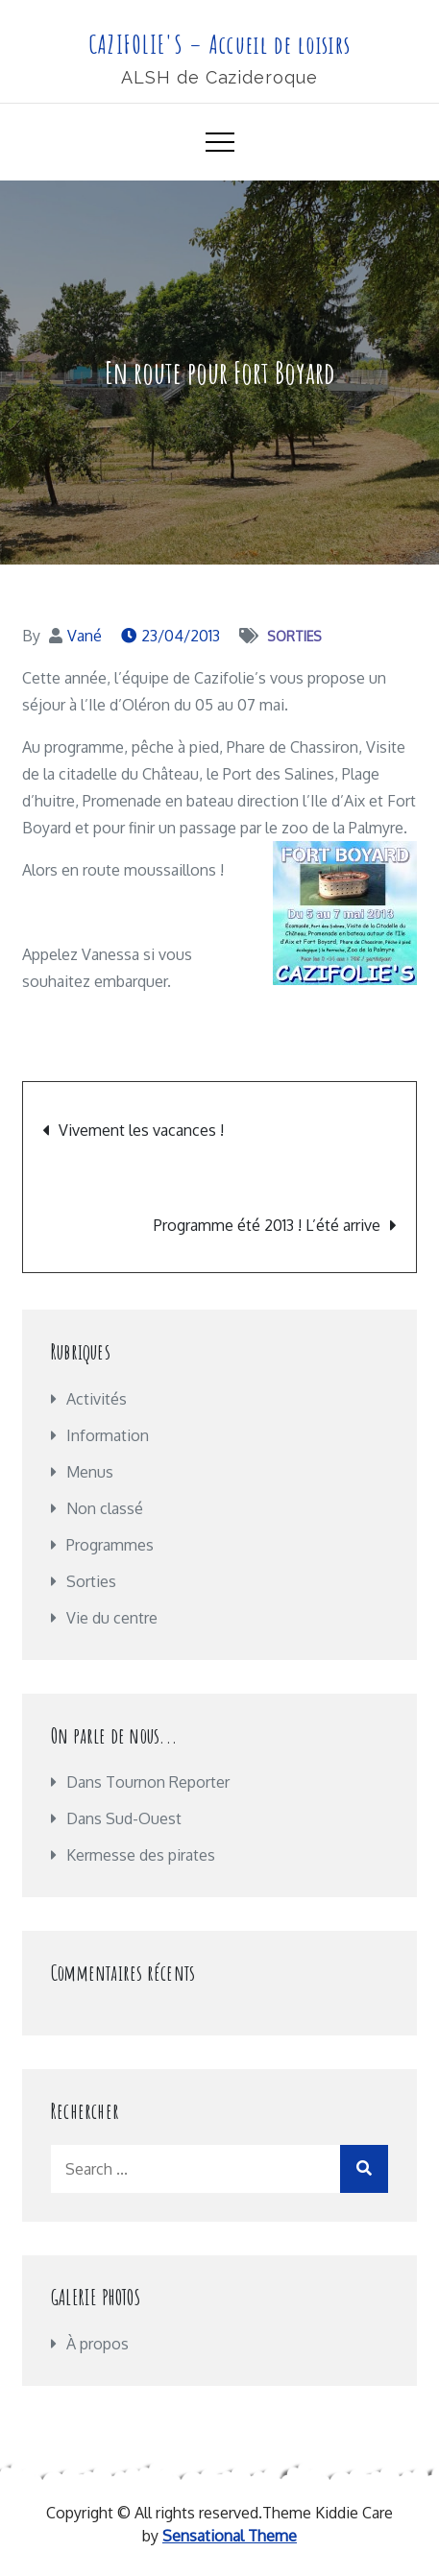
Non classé (104, 1508)
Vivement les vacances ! (141, 1130)
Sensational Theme (229, 2535)
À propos (97, 2343)
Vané (84, 635)
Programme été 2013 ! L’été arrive (267, 1225)
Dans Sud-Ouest (124, 1818)
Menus (89, 1471)
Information (107, 1435)
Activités (96, 1398)
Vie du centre (112, 1617)
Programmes (110, 1544)
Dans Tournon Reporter (148, 1782)
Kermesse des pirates (140, 1855)
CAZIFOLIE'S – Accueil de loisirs (220, 44)
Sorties (294, 636)
